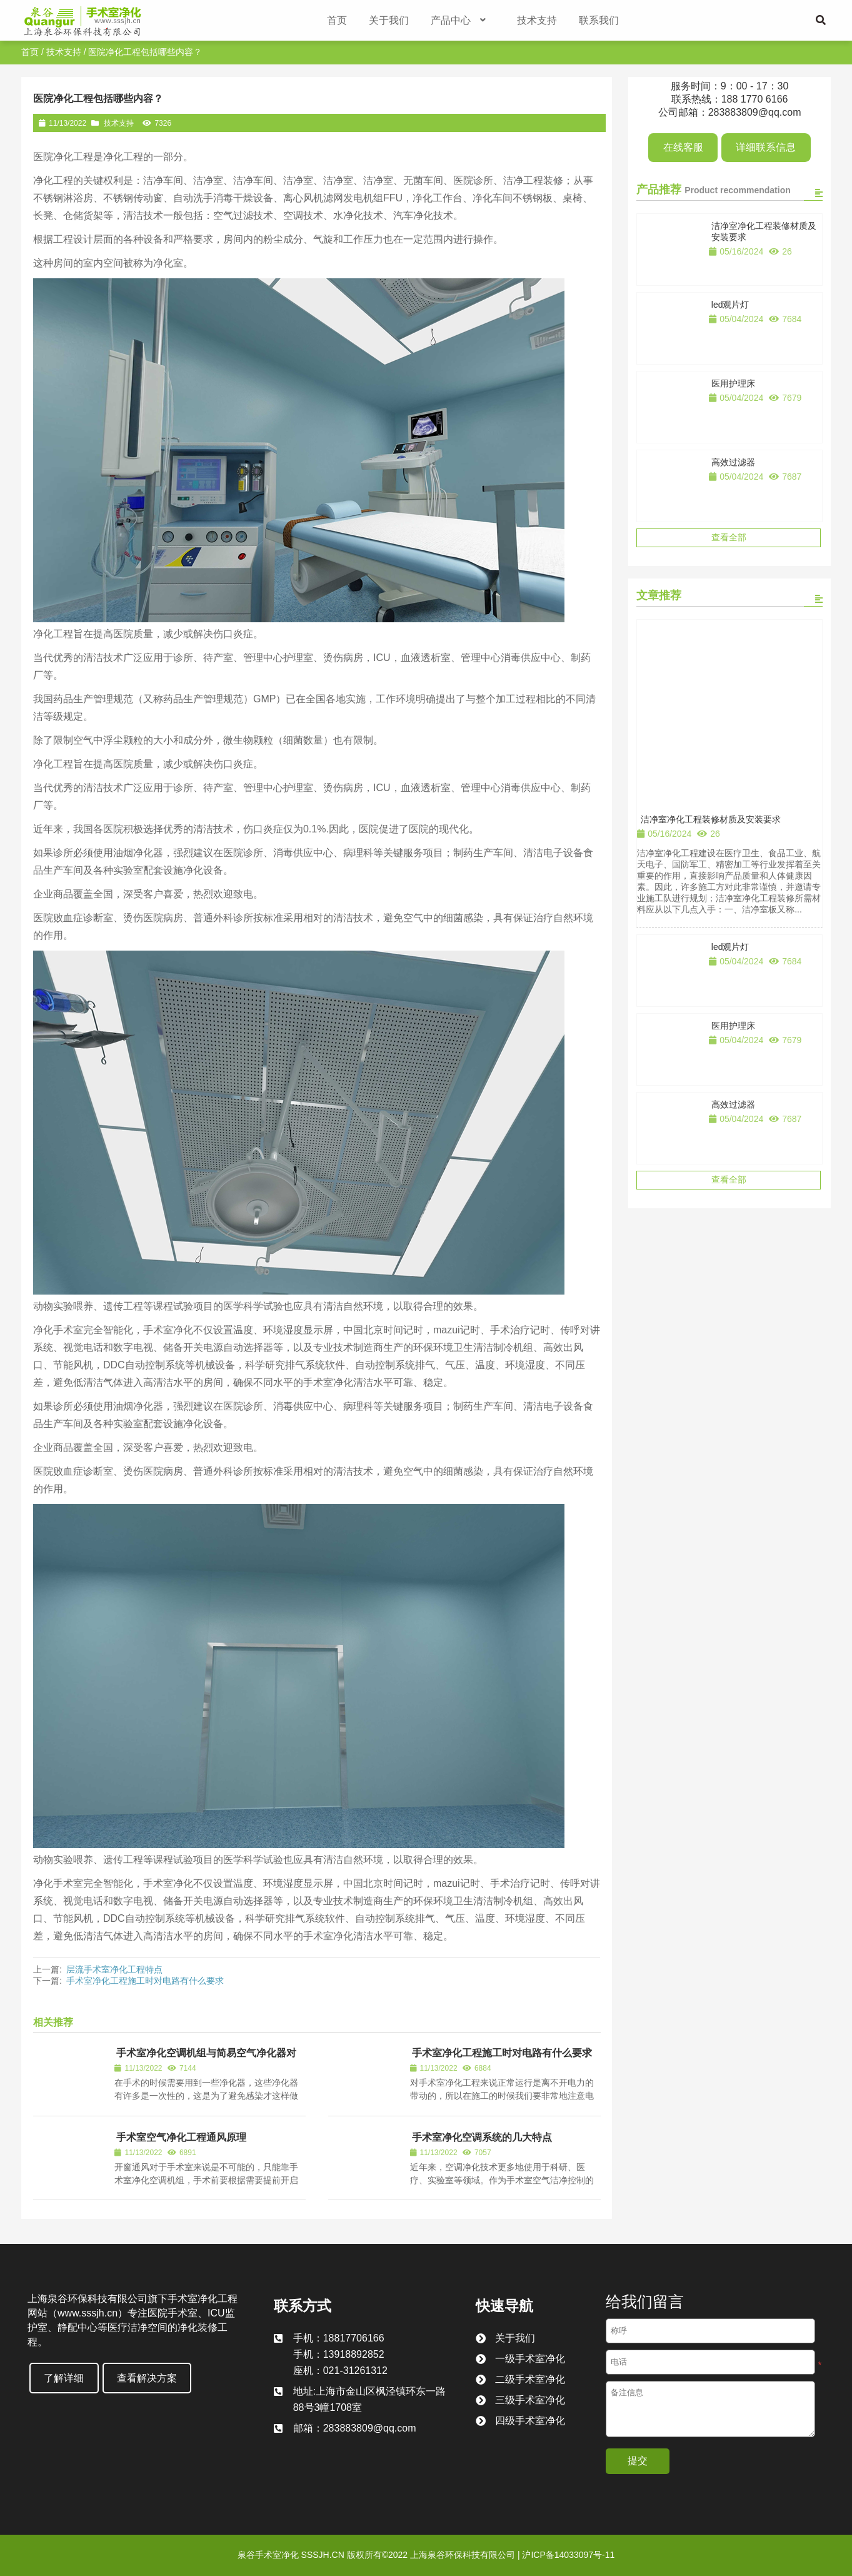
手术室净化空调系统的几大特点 (482, 2137)
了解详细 (64, 2378)
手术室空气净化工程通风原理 (181, 2137)
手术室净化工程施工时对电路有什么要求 (145, 1981)
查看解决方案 (147, 2378)
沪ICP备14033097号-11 (567, 2555)
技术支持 (63, 52)
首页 (30, 52)
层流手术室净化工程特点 (114, 1969)
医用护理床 (733, 383)
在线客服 (683, 147)
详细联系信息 (766, 147)
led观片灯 (730, 305)
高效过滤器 (733, 462)
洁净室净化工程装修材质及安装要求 (711, 819)
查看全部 (728, 537)
